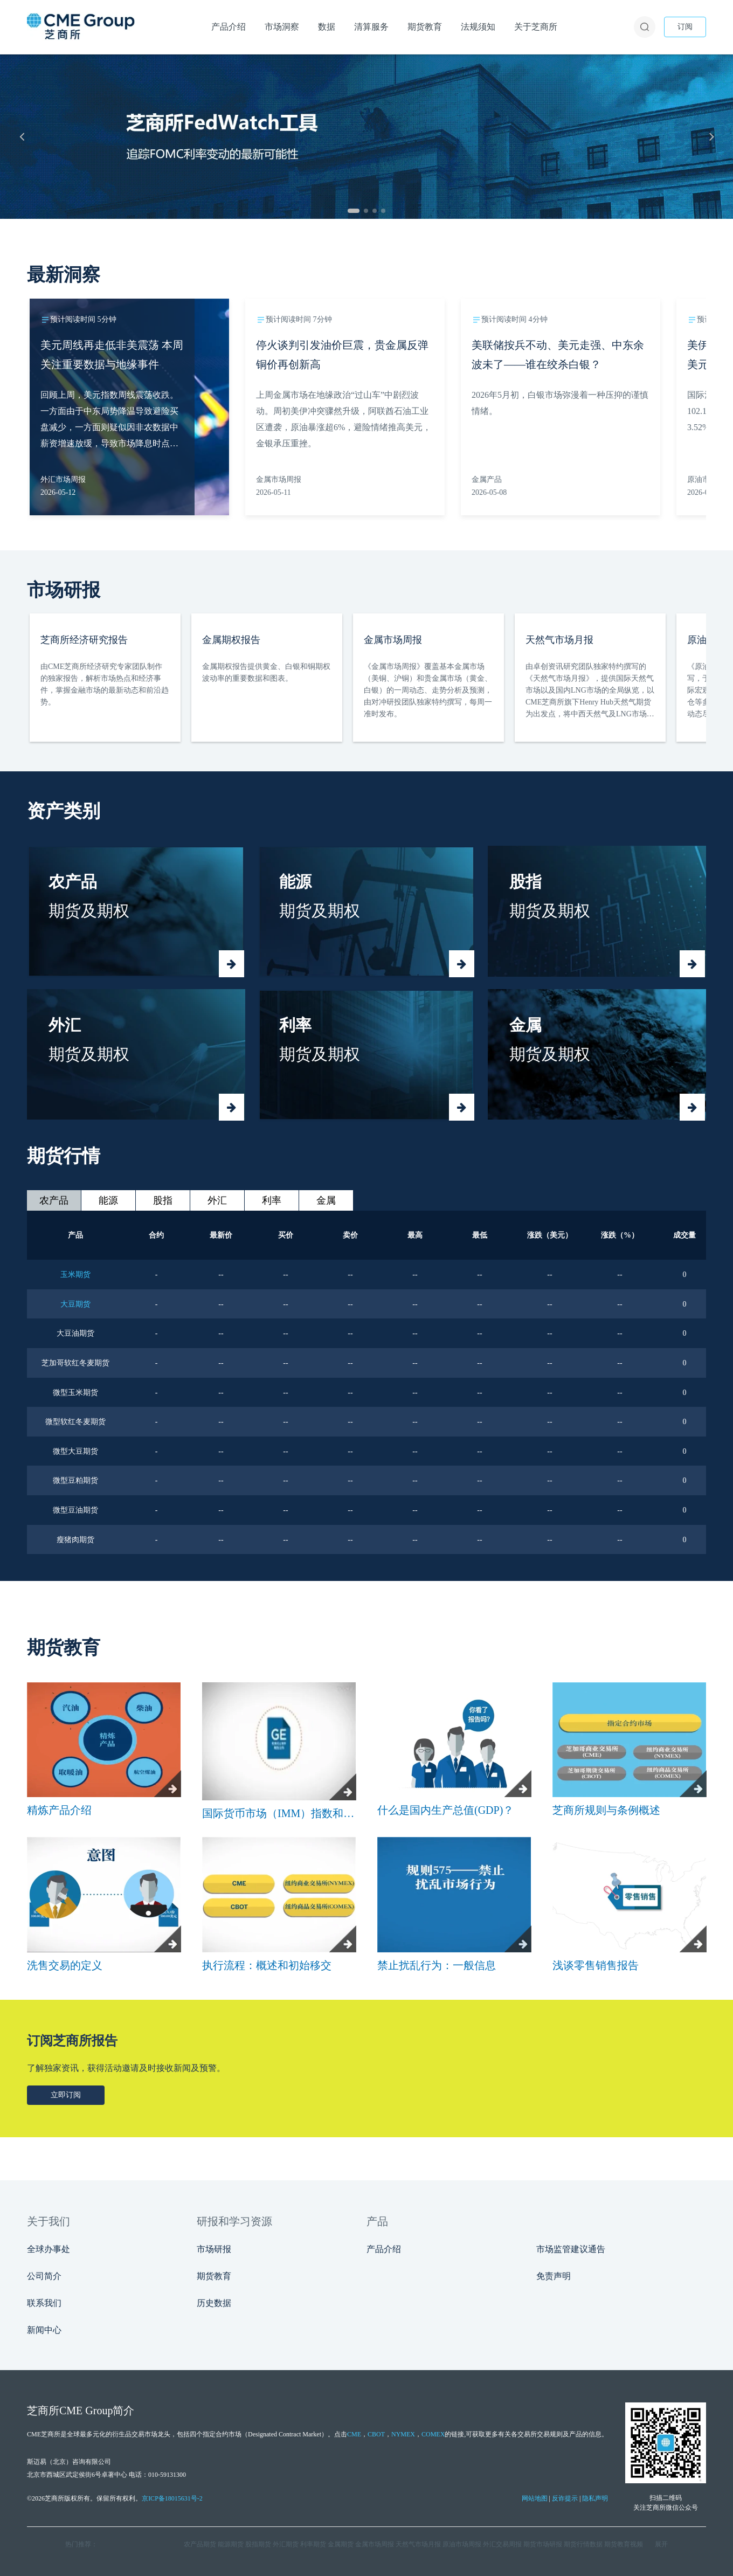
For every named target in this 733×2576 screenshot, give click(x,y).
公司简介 (44, 2276)
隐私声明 (595, 2498)
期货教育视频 (623, 2544)
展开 (661, 2544)
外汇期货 (286, 2544)
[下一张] (711, 136)
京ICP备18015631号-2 (172, 2498)
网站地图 (535, 2498)
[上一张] (21, 136)
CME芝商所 (43, 2434)
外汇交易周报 (502, 2544)
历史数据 (214, 2303)
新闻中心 (44, 2330)
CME (354, 2434)
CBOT (376, 2434)
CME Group (86, 2410)
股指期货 (258, 2544)
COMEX (433, 2434)
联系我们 (44, 2303)
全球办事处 (48, 2249)
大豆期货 (75, 1304)
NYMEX (403, 2434)
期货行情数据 (583, 2544)
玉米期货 (75, 1274)
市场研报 (214, 2249)
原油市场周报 (461, 2544)
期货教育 (214, 2276)
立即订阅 (66, 2095)
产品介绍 (383, 2249)
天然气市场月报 (418, 2544)
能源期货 (231, 2544)
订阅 (685, 27)
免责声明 (553, 2276)
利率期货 (313, 2544)
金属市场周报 (374, 2544)
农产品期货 (200, 2544)
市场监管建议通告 (570, 2249)
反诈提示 (565, 2498)
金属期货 (341, 2544)
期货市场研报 (542, 2544)
